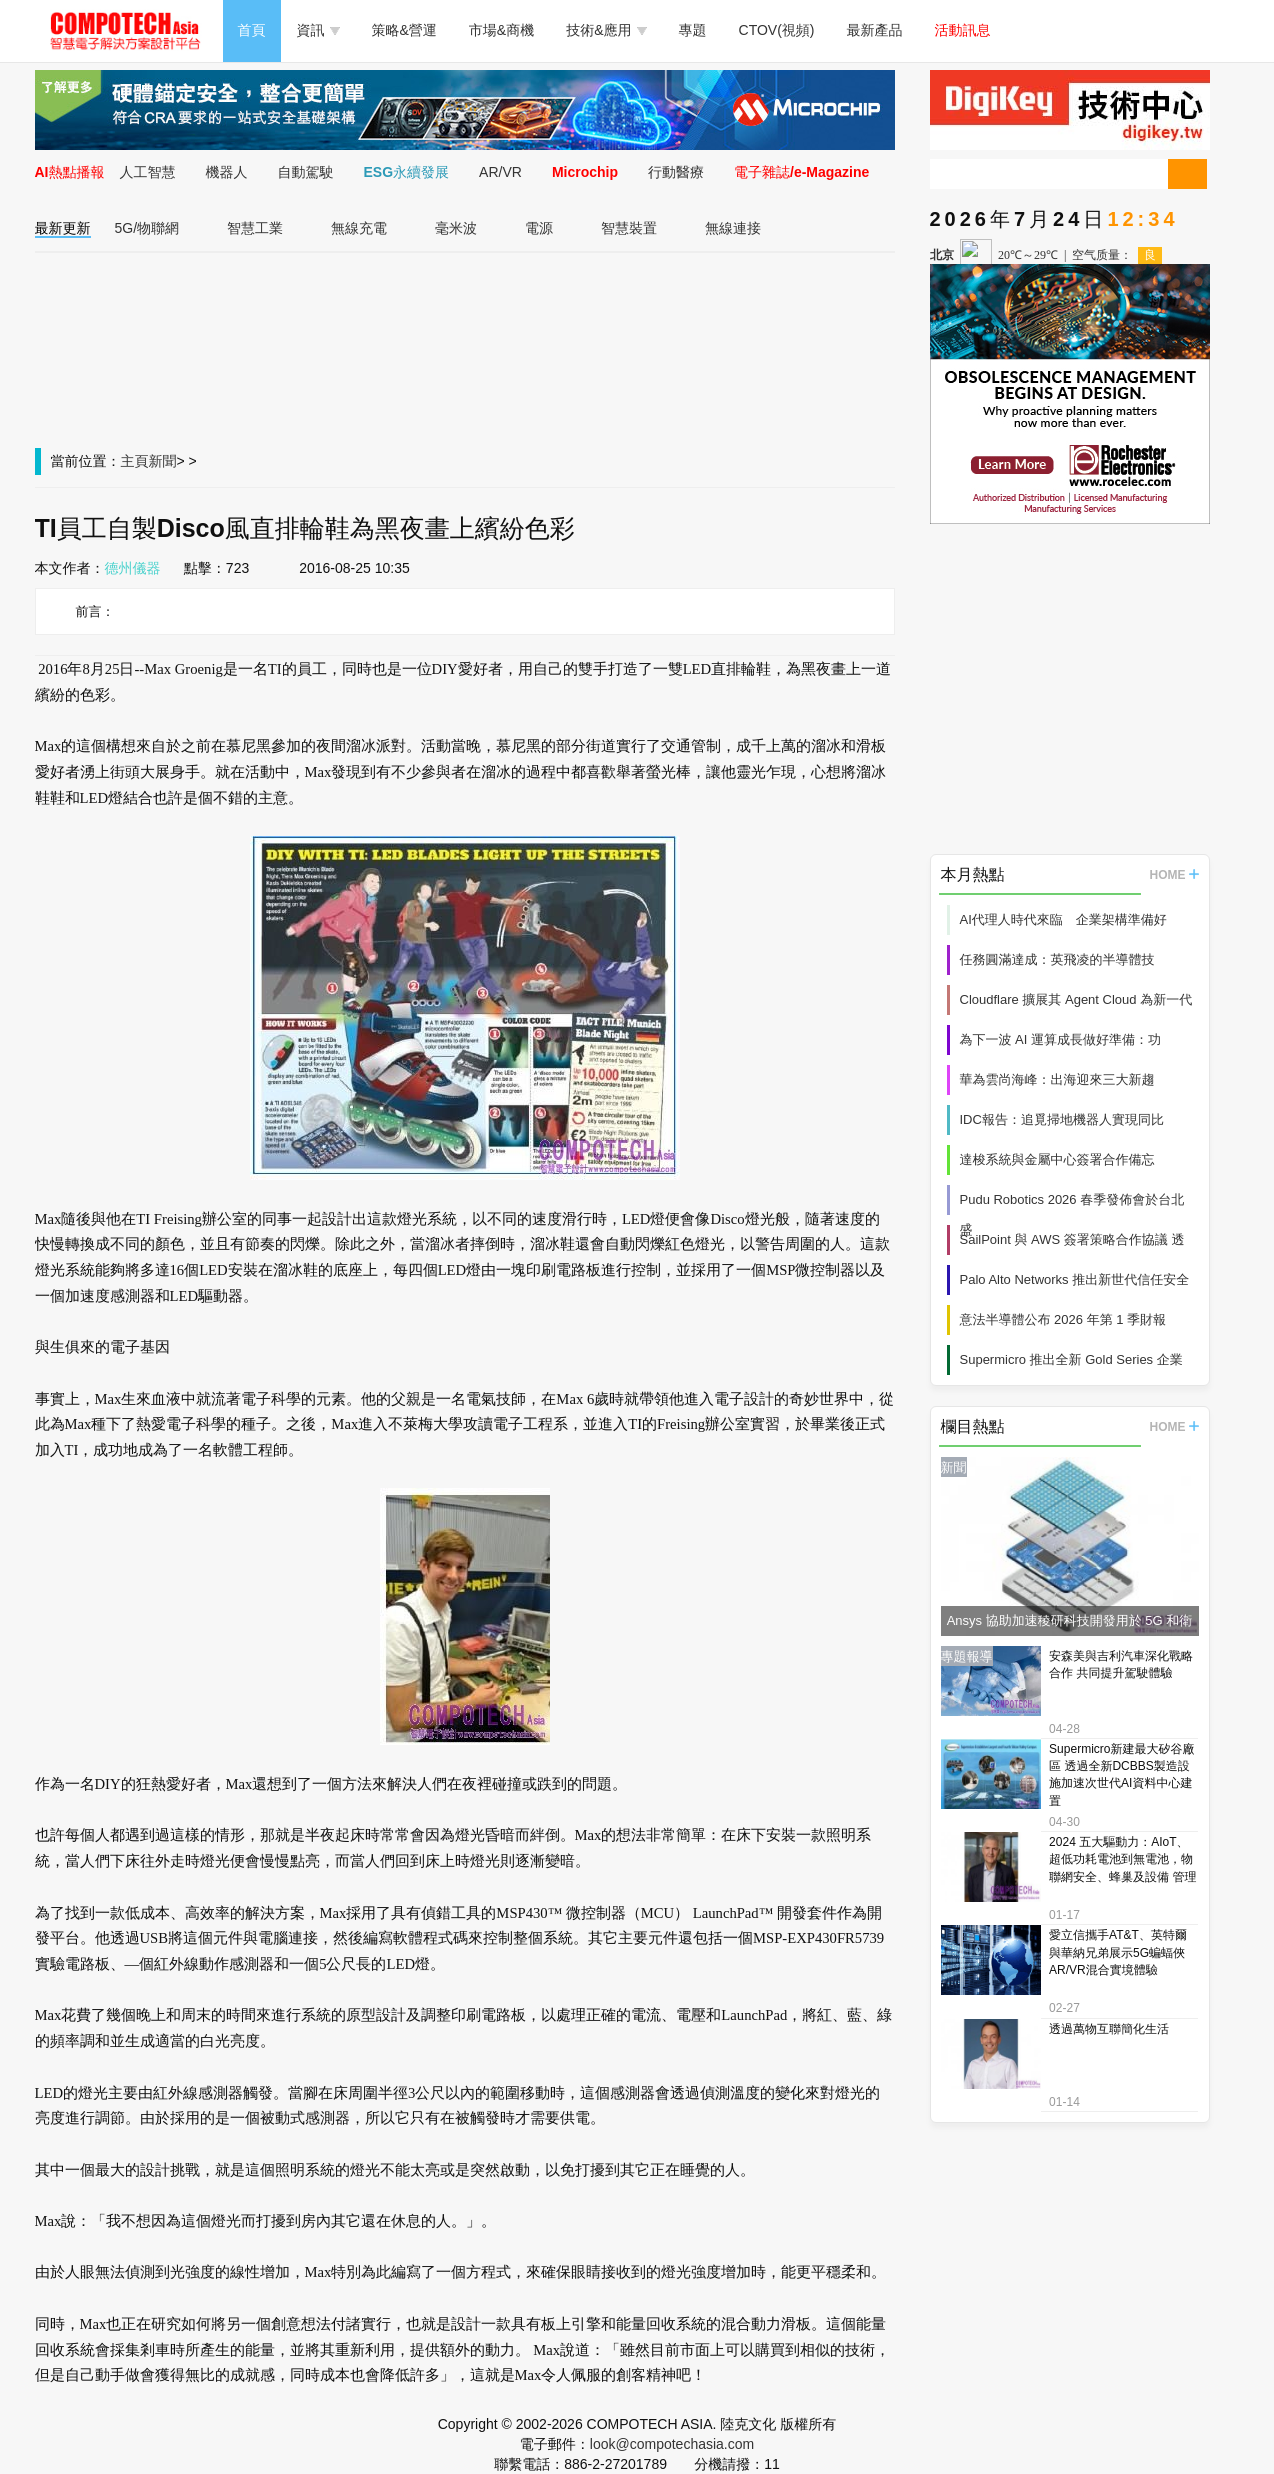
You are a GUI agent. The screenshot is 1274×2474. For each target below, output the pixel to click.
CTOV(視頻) (777, 30)
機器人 (227, 172)
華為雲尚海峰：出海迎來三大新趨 (1057, 1079)
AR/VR (500, 172)
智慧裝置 (629, 228)
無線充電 (359, 228)
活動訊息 (963, 30)
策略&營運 (404, 30)
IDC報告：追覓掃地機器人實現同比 (1062, 1119)
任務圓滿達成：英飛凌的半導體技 (1057, 959)
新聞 (163, 461)
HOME (1174, 875)
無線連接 (733, 228)
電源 (539, 228)
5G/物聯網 (147, 228)
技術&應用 (606, 30)
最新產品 (875, 30)
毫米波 (456, 228)
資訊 (318, 30)
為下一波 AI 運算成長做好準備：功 (1061, 1039)
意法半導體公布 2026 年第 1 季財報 (1063, 1319)
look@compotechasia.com (672, 2444)
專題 (693, 30)
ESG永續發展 (407, 172)
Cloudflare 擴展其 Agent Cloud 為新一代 (1076, 999)
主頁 (135, 461)
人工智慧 (148, 172)
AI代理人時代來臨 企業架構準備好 (1063, 919)
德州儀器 (133, 568)
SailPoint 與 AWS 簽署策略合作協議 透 (1072, 1239)
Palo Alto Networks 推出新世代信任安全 (1075, 1279)
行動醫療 (676, 172)
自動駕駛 (306, 172)
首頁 (252, 30)
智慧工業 (255, 228)
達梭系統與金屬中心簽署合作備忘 (1057, 1159)
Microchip (585, 172)
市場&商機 (501, 30)
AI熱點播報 (70, 172)
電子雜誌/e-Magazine (801, 172)
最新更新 (63, 228)
